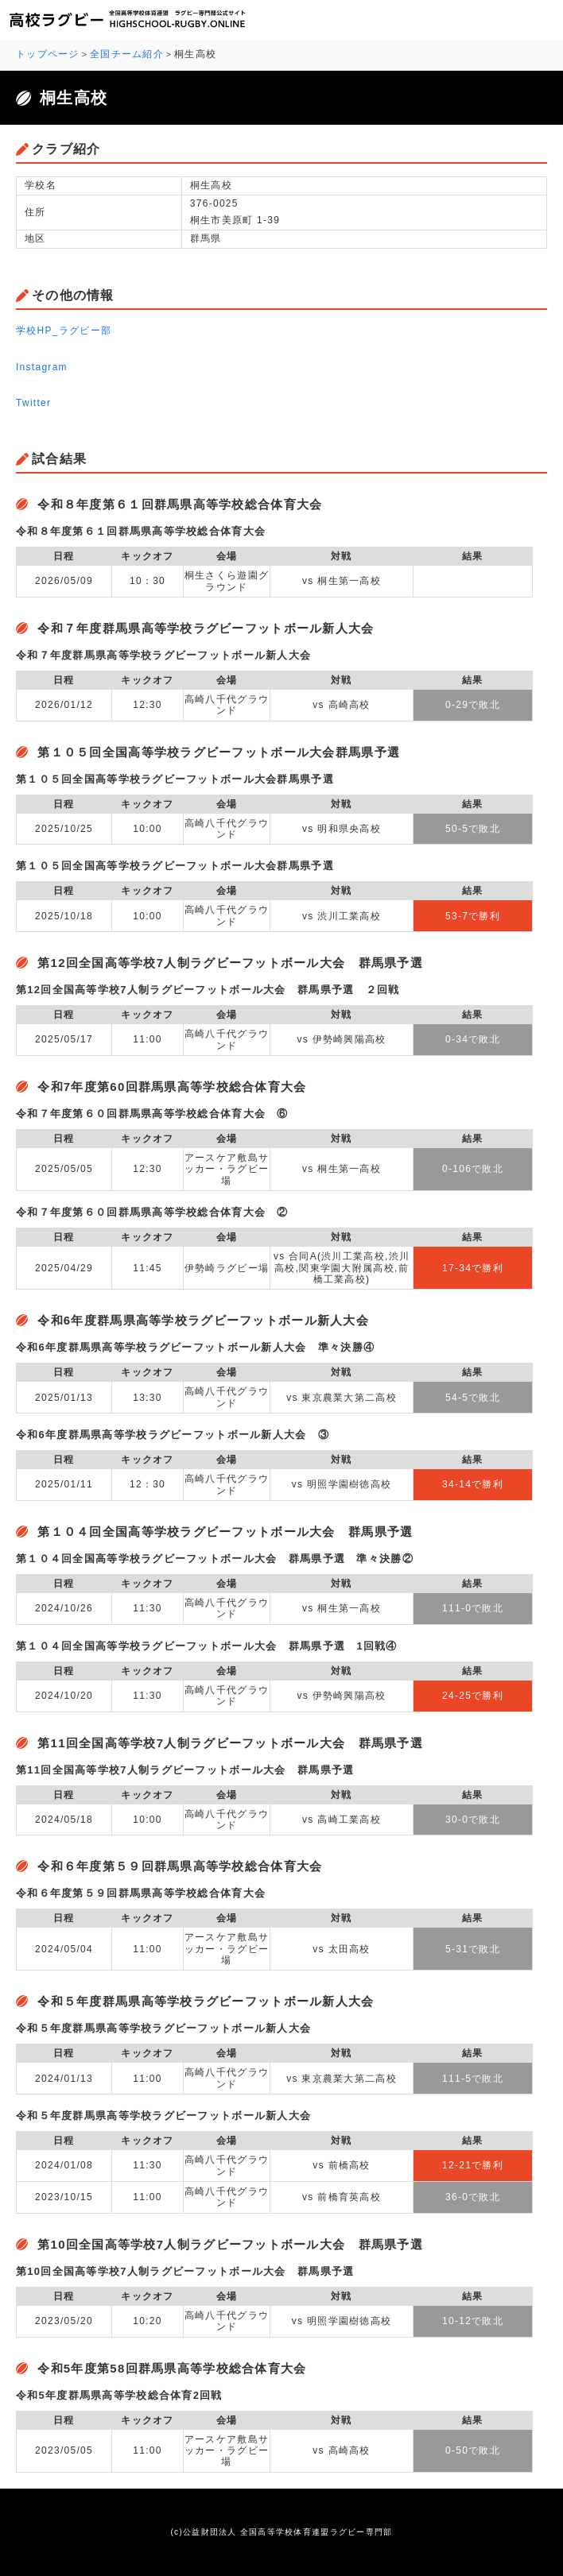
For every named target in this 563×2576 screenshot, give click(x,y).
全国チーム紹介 (127, 54)
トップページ (48, 54)
